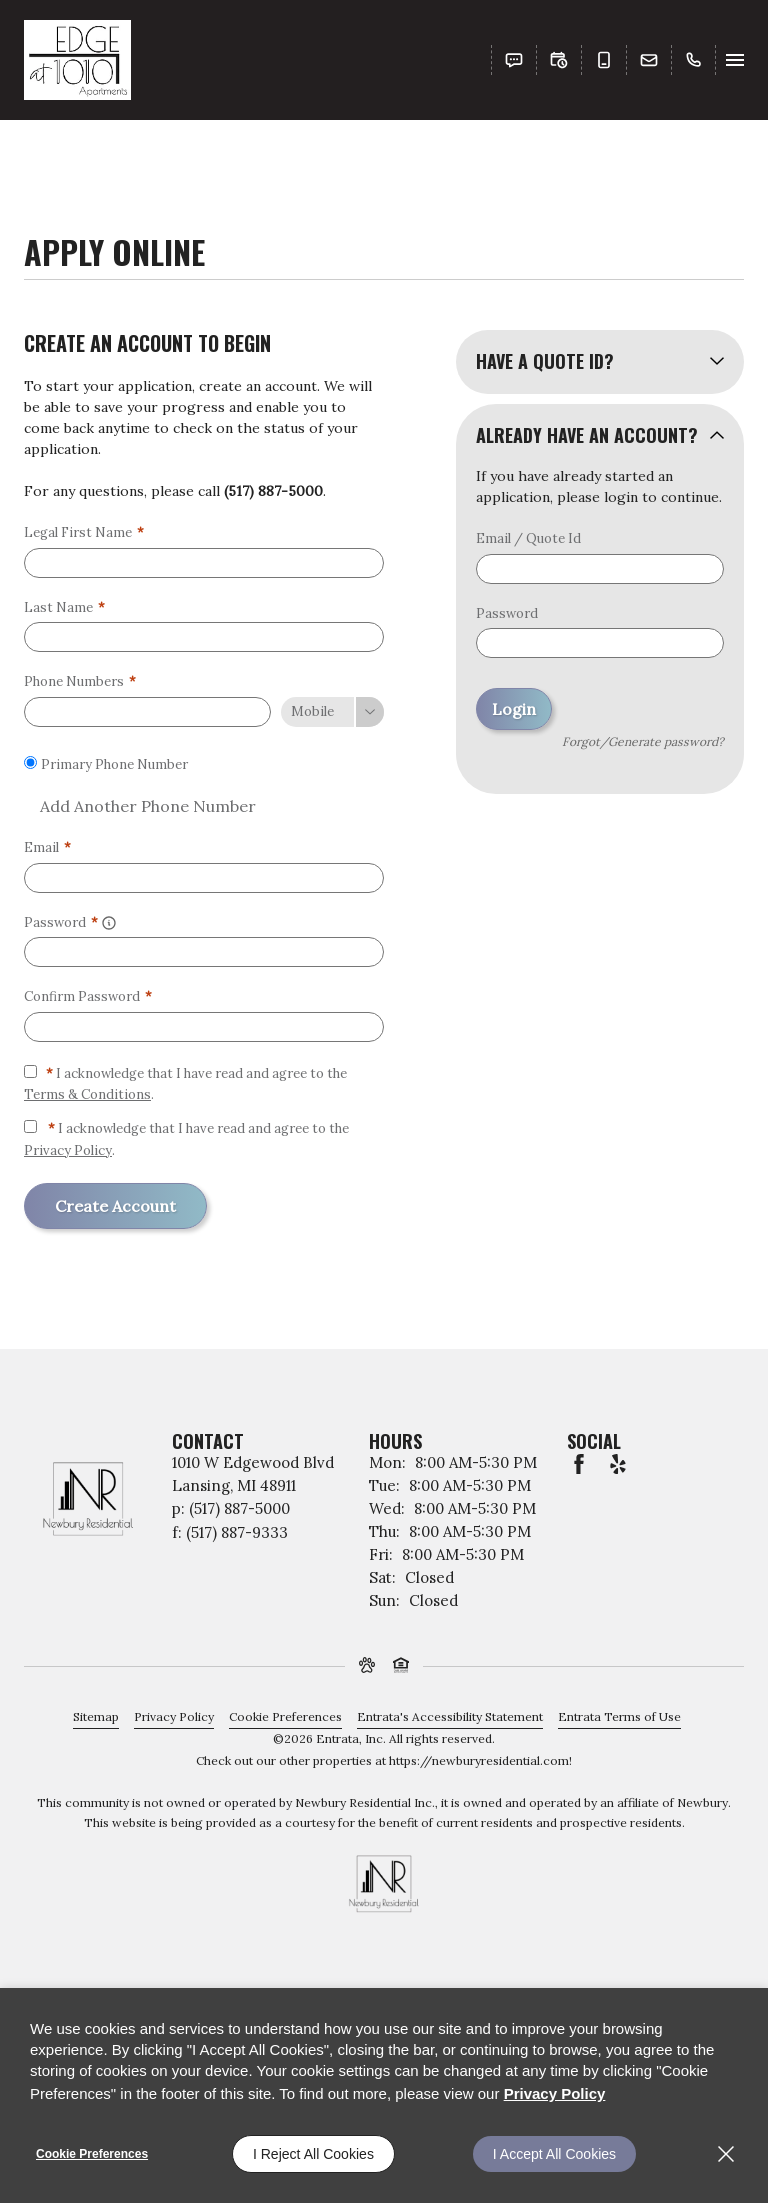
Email (47, 847)
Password (507, 613)
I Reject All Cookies (313, 2154)
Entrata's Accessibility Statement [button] (450, 1716)
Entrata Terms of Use (619, 1716)
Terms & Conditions (87, 1094)
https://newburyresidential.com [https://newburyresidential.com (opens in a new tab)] (479, 1760)
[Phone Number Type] (332, 712)
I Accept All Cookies (554, 2154)
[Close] (726, 2154)
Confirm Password (88, 996)
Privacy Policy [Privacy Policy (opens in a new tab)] (68, 1150)
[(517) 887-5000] (689, 60)
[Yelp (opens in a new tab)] (618, 1464)
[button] (514, 60)
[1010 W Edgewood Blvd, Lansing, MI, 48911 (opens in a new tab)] (253, 1475)
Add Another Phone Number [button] (140, 806)
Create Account (115, 1206)
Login (514, 709)
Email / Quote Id (528, 538)
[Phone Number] (147, 712)
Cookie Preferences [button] (285, 1716)
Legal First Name (84, 532)
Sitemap (96, 1716)
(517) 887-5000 (273, 491)
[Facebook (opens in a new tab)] (579, 1464)
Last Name (64, 607)
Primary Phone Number (114, 764)
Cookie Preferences (92, 2154)
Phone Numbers (80, 681)
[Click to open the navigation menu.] (735, 60)
